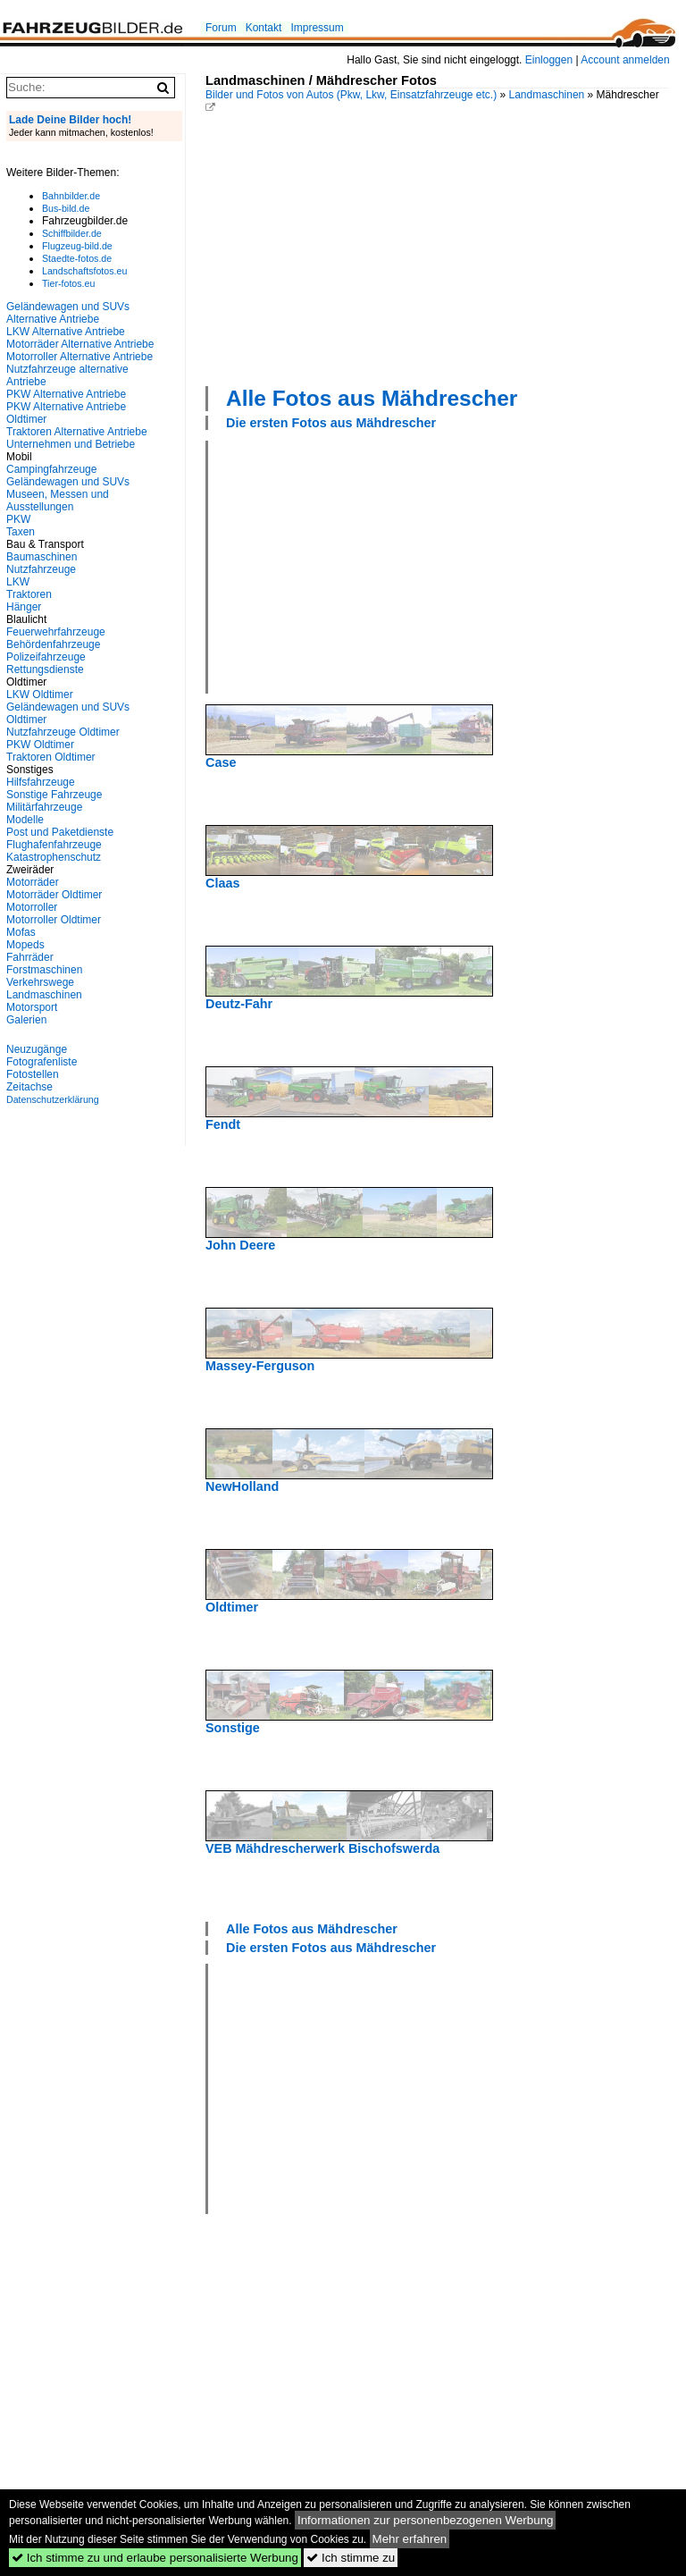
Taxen (20, 532)
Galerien (26, 1020)
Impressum (316, 27)
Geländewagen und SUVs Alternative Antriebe (68, 312)
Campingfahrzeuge (51, 469)
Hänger (23, 607)
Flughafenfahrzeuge (54, 844)
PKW (18, 519)
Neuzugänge (36, 1049)
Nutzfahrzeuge (41, 569)
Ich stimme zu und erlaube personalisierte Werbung (155, 2557)
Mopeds (25, 945)
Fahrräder (30, 957)
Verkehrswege (40, 982)
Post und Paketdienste (59, 832)
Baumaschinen (41, 557)
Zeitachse (29, 1087)
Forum (221, 27)
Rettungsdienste (45, 669)
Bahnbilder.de (71, 195)
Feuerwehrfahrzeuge (55, 632)
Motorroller (31, 907)
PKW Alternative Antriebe (66, 394)
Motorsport (31, 1007)
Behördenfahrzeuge (53, 644)
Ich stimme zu (350, 2557)
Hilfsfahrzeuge (40, 782)
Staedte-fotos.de (77, 258)
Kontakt (264, 27)
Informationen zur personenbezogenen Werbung (425, 2520)
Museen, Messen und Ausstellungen (57, 500)
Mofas (21, 932)
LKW (17, 582)
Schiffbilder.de (72, 233)
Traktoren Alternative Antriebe (76, 431)
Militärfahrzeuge (44, 807)
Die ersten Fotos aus (331, 423)
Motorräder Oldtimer (54, 894)
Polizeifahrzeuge (46, 657)
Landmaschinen (547, 94)
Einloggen (549, 60)
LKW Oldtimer (39, 694)
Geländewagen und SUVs (68, 482)
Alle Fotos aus (371, 398)
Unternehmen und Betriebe (70, 444)
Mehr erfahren (410, 2539)
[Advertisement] (445, 247)
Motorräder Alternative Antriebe (80, 344)
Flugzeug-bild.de (77, 245)
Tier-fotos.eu (68, 283)
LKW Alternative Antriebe (65, 331)
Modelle (25, 819)
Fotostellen (32, 1074)
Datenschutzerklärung (52, 1099)
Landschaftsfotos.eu (84, 270)
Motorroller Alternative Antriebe (79, 356)
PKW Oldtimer (40, 744)
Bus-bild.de (65, 208)
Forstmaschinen (44, 970)
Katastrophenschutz (53, 857)
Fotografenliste (41, 1062)
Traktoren (29, 594)
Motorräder (32, 882)
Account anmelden (625, 60)
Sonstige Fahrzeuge (54, 794)
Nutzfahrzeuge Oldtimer (63, 732)
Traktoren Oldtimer (51, 757)
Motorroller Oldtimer (53, 919)
